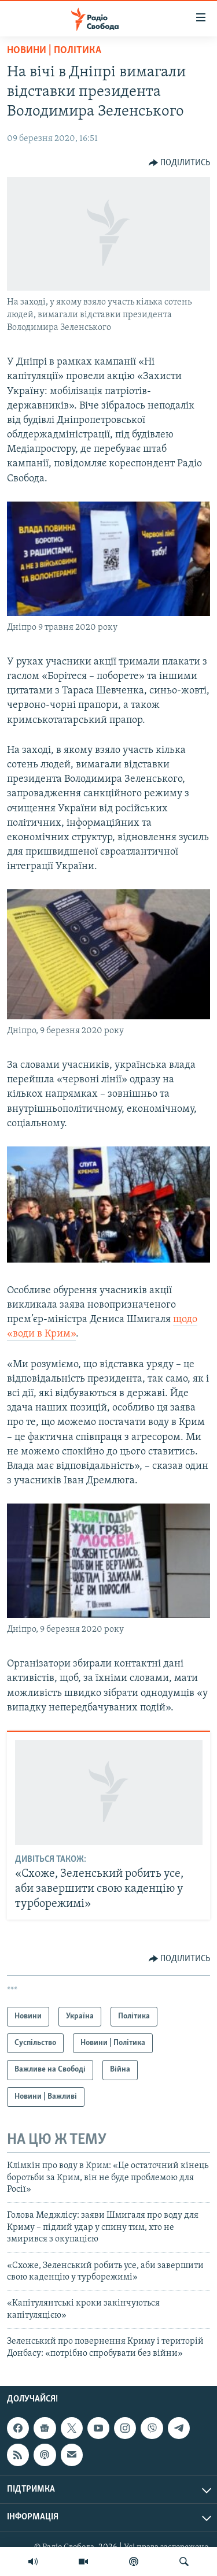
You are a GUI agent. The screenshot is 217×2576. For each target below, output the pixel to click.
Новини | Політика (54, 50)
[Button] (180, 163)
